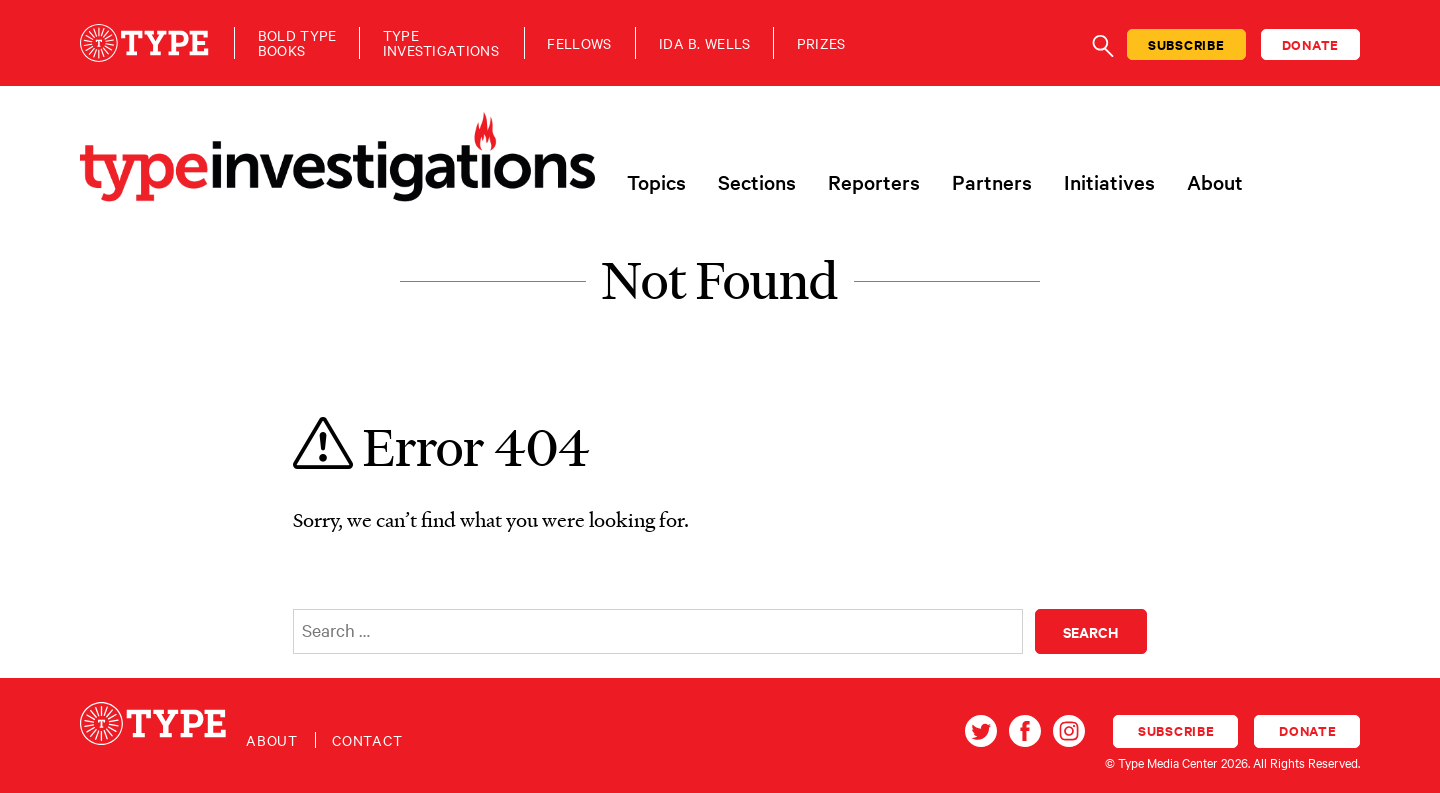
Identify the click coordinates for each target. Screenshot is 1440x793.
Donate (1311, 44)
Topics (656, 182)
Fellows (579, 43)
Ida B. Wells (705, 43)
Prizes (821, 43)
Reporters (874, 182)
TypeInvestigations (441, 43)
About (1215, 182)
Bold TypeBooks (297, 43)
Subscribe (1186, 44)
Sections (757, 182)
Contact (367, 740)
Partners (992, 182)
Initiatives (1109, 182)
